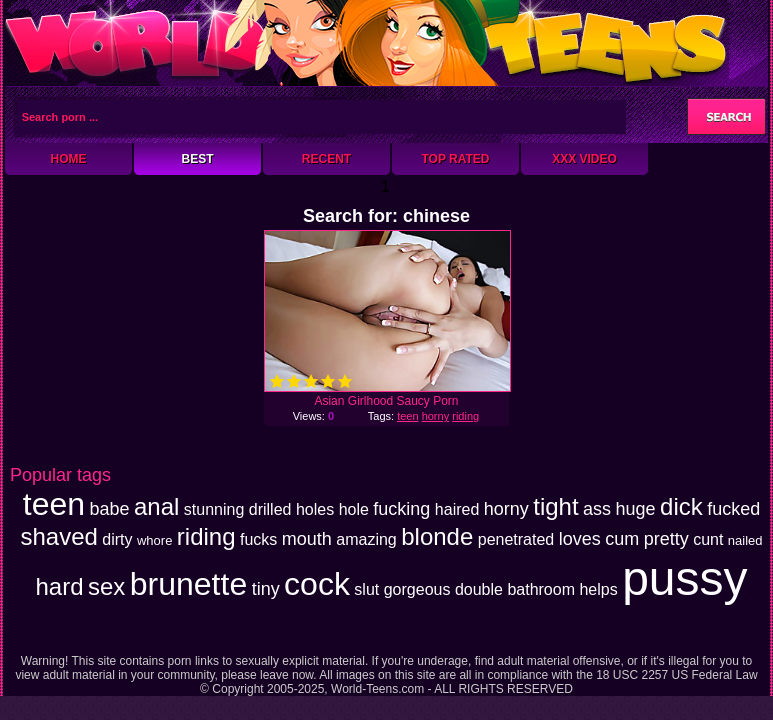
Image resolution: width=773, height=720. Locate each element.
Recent (326, 159)
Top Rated (455, 159)
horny (436, 416)
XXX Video (584, 159)
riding (465, 416)
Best (197, 159)
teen (407, 416)
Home (69, 159)
